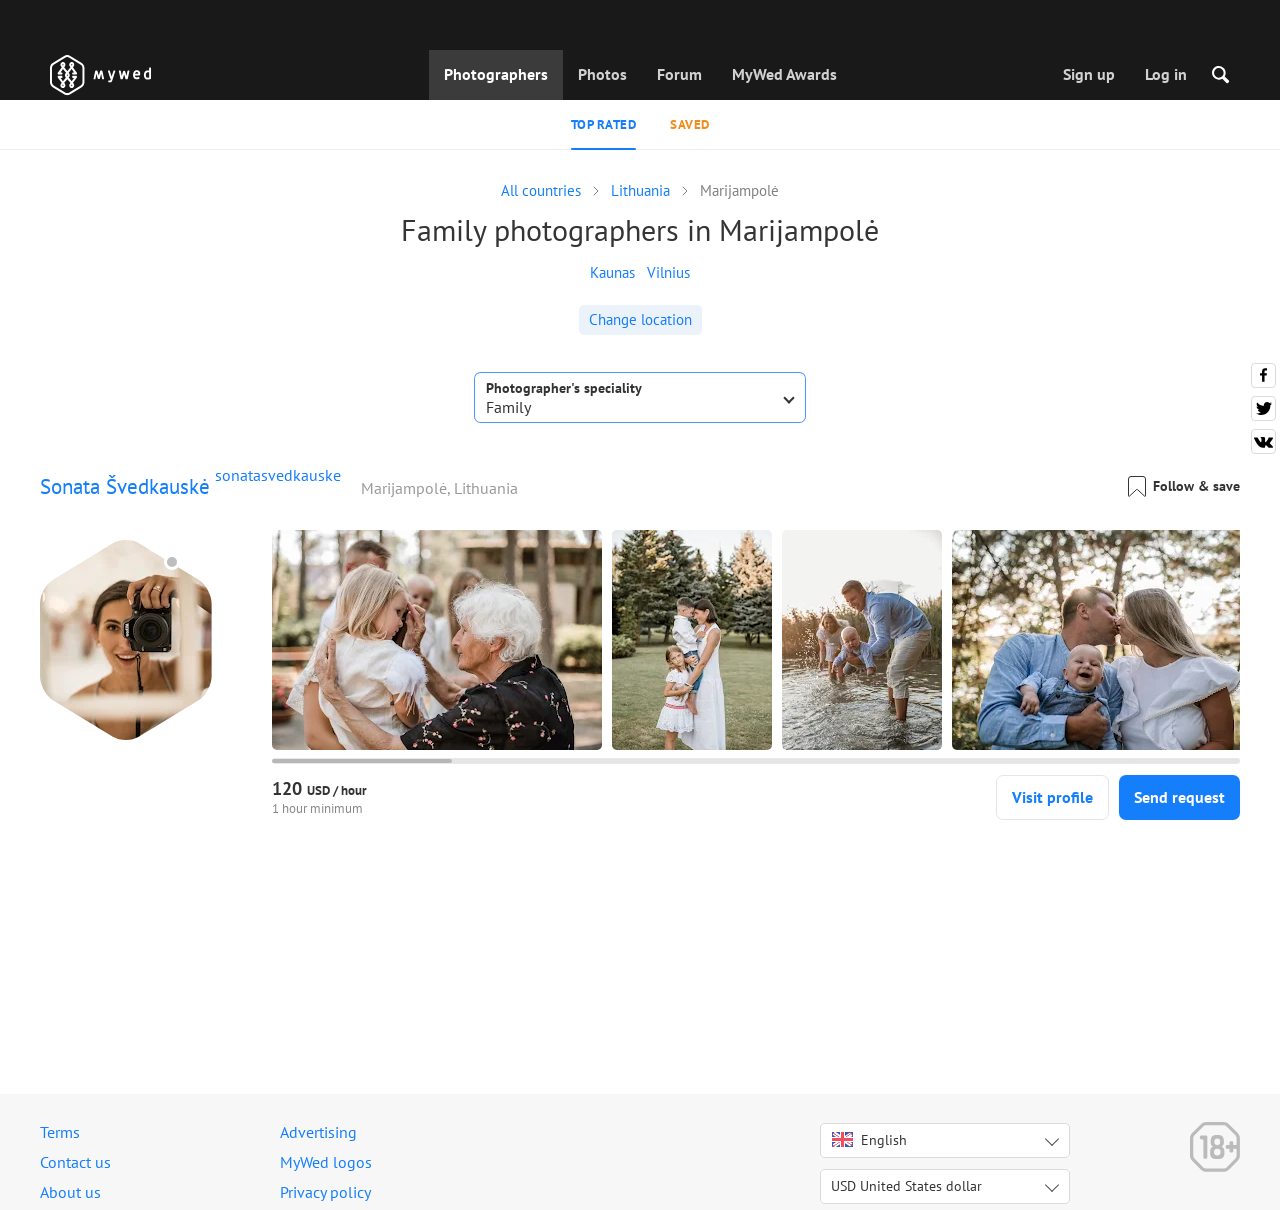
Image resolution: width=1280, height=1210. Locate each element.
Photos (602, 74)
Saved (690, 124)
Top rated (604, 124)
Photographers (496, 74)
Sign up (1089, 74)
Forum (679, 74)
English (869, 1140)
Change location (640, 319)
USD (906, 1186)
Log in (1166, 74)
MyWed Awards (784, 74)
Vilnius (668, 272)
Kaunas (612, 272)
